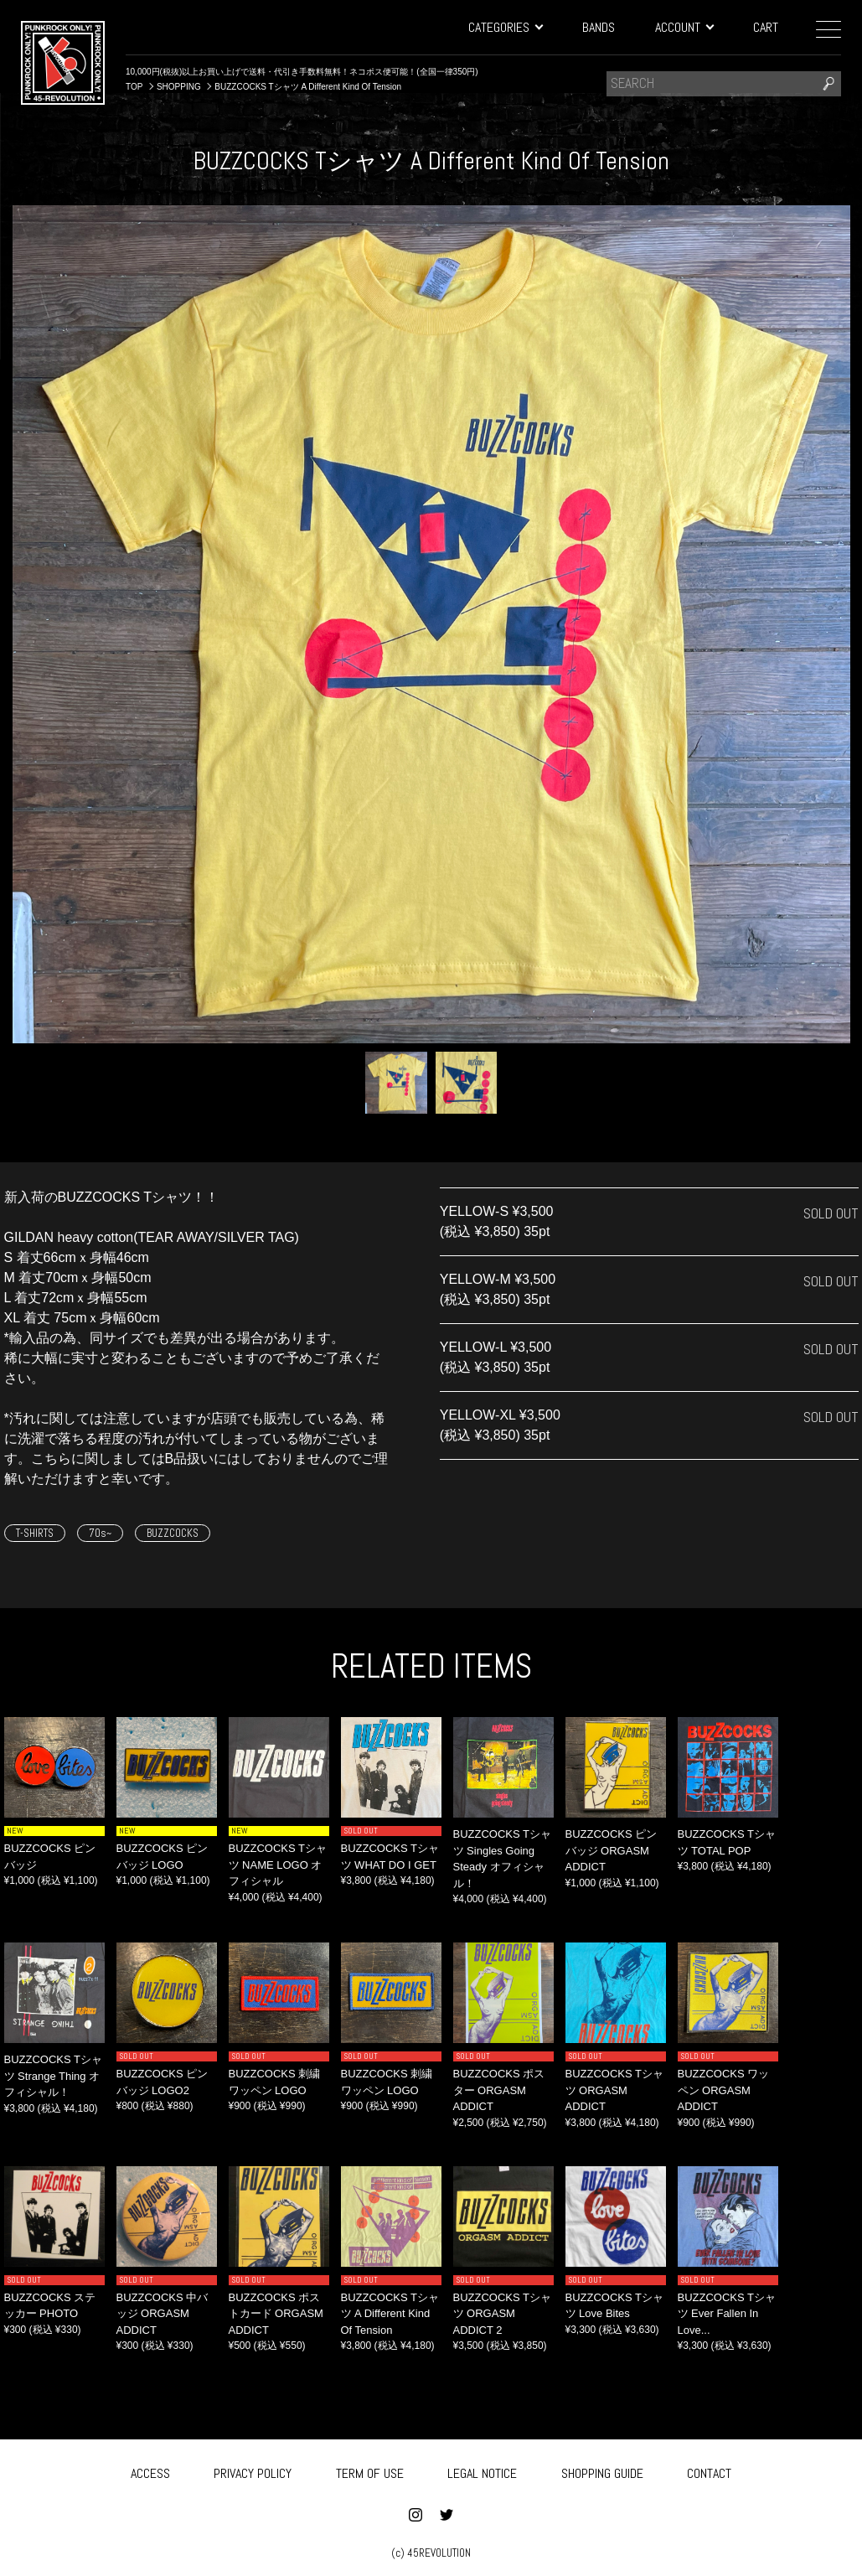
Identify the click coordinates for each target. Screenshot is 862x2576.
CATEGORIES (505, 27)
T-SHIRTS (35, 1533)
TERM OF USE (370, 2470)
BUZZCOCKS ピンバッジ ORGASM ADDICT (611, 1850)
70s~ (100, 1533)
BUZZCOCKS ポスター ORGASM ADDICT (499, 2090)
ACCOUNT (684, 27)
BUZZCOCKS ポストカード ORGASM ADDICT (276, 2313)
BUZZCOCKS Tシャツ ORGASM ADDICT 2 (502, 2313)
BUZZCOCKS (173, 1533)
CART (765, 27)
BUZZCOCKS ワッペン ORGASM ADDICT (724, 2090)
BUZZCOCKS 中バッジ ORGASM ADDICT (162, 2313)
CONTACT (709, 2470)
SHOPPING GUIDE (602, 2470)
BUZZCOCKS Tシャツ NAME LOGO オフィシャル (278, 1864)
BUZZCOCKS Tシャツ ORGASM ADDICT (614, 2090)
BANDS (598, 27)
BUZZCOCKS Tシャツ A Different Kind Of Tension (390, 2313)
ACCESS (150, 2470)
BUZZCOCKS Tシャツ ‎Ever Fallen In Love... (727, 2313)
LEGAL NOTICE (482, 2470)
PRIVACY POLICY (253, 2470)
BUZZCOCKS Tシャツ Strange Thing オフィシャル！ (53, 2075)
